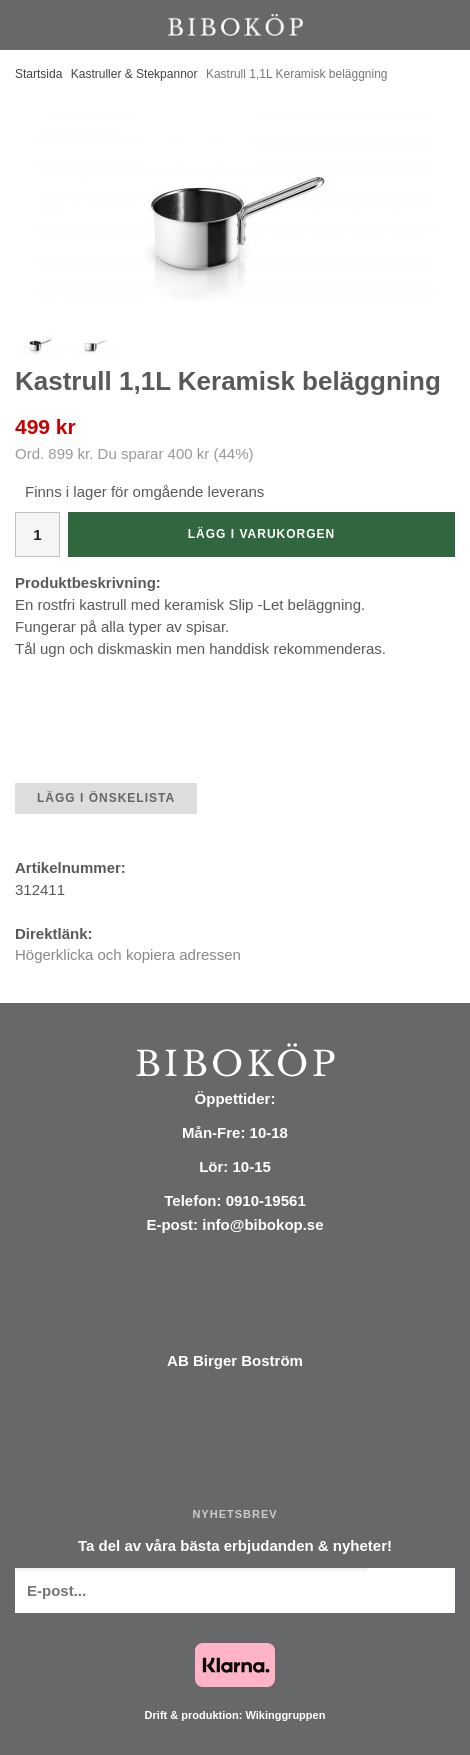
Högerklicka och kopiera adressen (128, 954)
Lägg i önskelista (106, 798)
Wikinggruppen (285, 1715)
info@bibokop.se (262, 1224)
